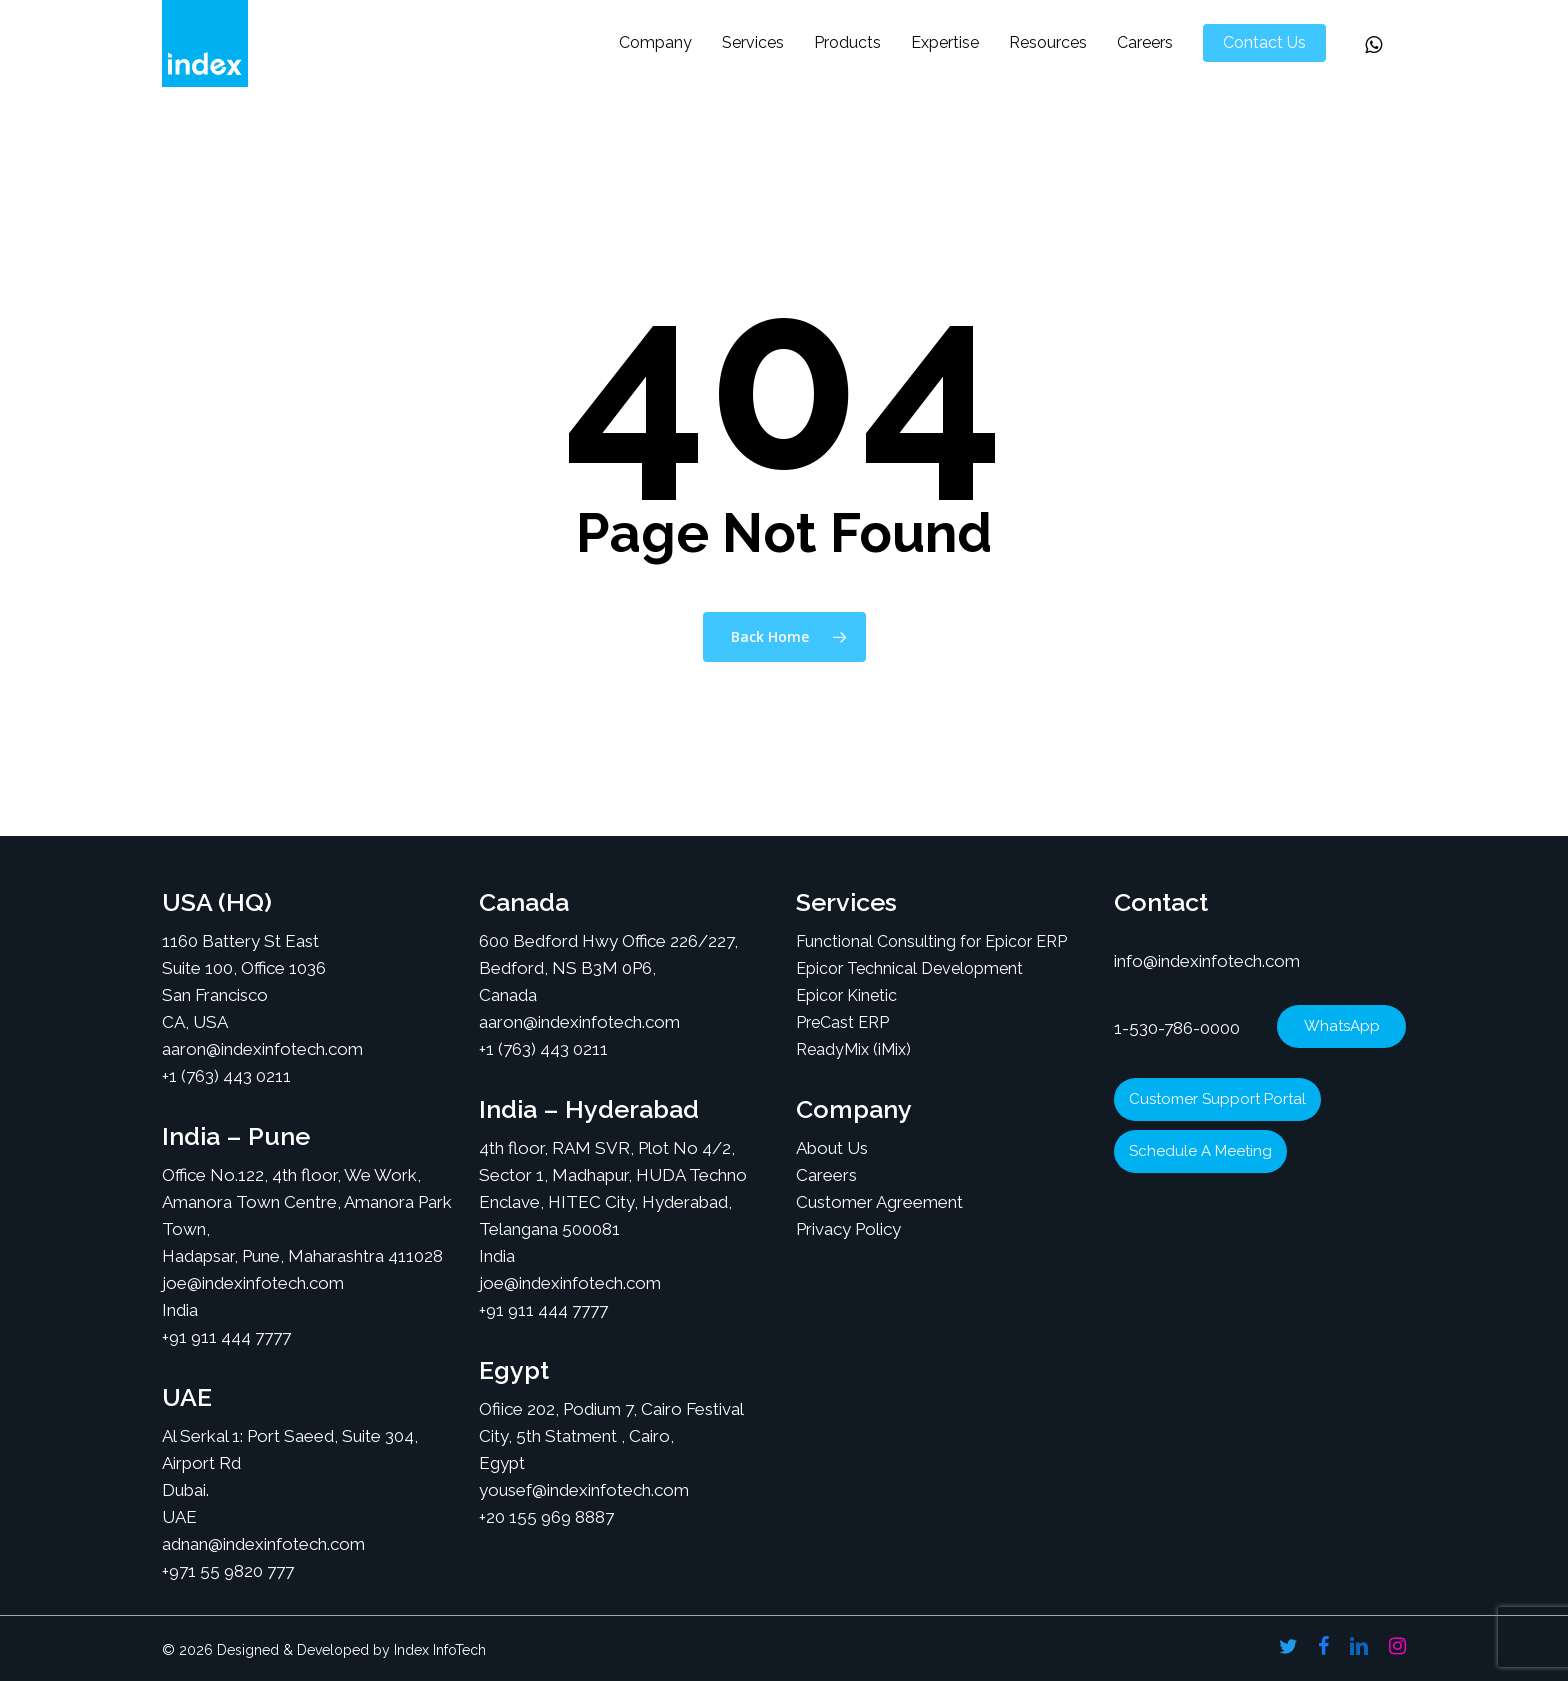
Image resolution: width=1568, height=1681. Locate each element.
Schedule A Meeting (1200, 1151)
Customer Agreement (879, 1202)
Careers (826, 1175)
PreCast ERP (842, 1022)
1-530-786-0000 (1177, 1028)
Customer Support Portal (1217, 1099)
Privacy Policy (848, 1229)
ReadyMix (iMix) (853, 1049)
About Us (832, 1148)
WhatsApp (1342, 1026)
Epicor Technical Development (909, 968)
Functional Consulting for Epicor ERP (931, 941)
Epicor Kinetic (846, 995)
